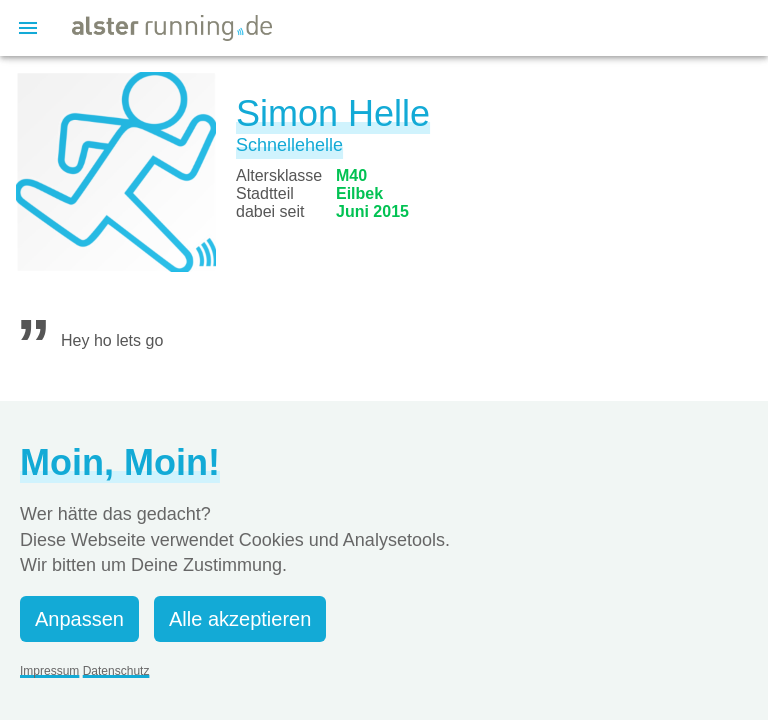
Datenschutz (116, 671)
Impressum (49, 671)
